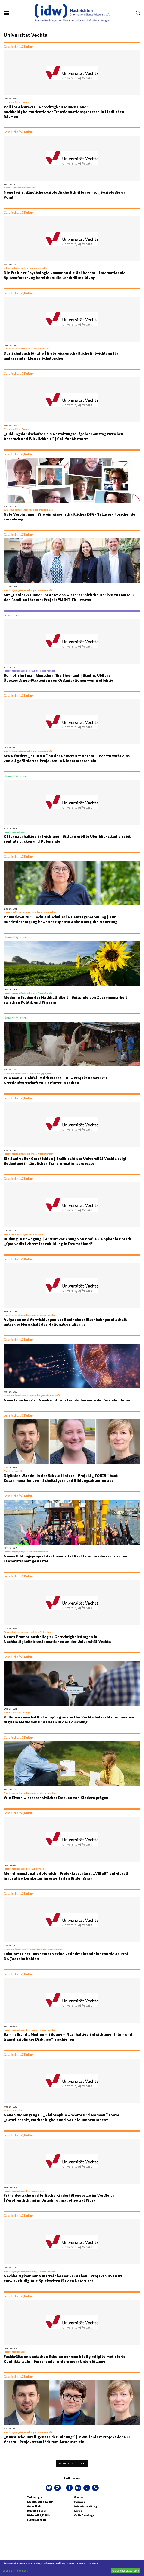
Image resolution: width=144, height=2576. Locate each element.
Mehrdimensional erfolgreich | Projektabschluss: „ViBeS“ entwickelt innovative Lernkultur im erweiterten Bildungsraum (66, 1876)
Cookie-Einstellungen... (15, 2570)
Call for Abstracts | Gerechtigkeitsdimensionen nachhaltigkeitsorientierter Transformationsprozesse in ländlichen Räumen (64, 111)
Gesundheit (34, 2506)
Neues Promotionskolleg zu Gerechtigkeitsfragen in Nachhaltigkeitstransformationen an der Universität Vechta (57, 1639)
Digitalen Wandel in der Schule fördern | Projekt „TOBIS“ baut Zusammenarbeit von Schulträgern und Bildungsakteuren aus (61, 1478)
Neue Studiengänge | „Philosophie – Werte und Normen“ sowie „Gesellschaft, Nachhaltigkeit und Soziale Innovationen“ (61, 2117)
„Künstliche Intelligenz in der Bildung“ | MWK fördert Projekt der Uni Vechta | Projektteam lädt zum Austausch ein (67, 2439)
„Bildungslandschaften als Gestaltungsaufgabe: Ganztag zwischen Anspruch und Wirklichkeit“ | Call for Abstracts (63, 436)
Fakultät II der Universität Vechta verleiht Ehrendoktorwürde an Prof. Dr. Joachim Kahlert (67, 1956)
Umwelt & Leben (36, 2511)
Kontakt (78, 2510)
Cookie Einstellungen (84, 2515)
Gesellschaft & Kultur (40, 2502)
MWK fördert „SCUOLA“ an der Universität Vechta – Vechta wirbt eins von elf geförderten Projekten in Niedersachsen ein (67, 758)
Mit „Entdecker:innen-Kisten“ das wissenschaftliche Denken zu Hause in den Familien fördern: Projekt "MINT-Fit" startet (69, 597)
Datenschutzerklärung (85, 2506)
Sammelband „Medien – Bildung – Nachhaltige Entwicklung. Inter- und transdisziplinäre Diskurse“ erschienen (68, 2037)
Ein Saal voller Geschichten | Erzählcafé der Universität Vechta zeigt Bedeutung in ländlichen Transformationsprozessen (65, 1161)
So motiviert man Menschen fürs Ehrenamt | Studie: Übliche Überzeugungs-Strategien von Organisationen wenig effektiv (58, 678)
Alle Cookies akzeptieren (125, 2570)
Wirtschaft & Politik (38, 2515)
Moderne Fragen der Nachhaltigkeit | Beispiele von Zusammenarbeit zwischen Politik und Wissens (65, 1000)
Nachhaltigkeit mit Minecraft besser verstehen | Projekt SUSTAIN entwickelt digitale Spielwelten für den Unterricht (63, 2278)
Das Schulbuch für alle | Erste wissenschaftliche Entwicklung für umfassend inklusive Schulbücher (61, 356)
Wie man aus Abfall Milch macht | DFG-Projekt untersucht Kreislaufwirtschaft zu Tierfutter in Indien (55, 1080)
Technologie (34, 2497)
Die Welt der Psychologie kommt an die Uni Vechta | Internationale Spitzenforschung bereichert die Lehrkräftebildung (64, 275)
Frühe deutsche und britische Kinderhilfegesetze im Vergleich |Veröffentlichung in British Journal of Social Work (59, 2198)
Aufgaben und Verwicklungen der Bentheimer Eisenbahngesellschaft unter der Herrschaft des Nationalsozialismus (65, 1322)
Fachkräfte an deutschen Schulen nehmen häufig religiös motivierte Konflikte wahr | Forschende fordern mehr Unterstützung (64, 2359)
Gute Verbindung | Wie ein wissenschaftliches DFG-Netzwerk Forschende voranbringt (69, 516)
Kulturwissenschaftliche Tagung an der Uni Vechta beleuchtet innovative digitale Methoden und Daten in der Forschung (69, 1719)
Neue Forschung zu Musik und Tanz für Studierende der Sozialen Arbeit (68, 1400)
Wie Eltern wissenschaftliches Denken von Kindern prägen (56, 1798)
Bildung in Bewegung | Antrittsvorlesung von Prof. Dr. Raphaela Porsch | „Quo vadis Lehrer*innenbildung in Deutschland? (69, 1241)
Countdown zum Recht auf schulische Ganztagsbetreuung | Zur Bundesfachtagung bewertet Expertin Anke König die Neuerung (60, 919)
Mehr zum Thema (72, 2463)
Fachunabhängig (36, 2520)
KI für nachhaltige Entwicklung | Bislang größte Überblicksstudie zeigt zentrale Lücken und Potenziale (67, 839)
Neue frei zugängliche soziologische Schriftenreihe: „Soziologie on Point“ (65, 195)
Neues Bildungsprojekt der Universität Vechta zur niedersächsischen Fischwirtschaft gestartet (65, 1558)
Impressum (80, 2501)
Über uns (78, 2497)
